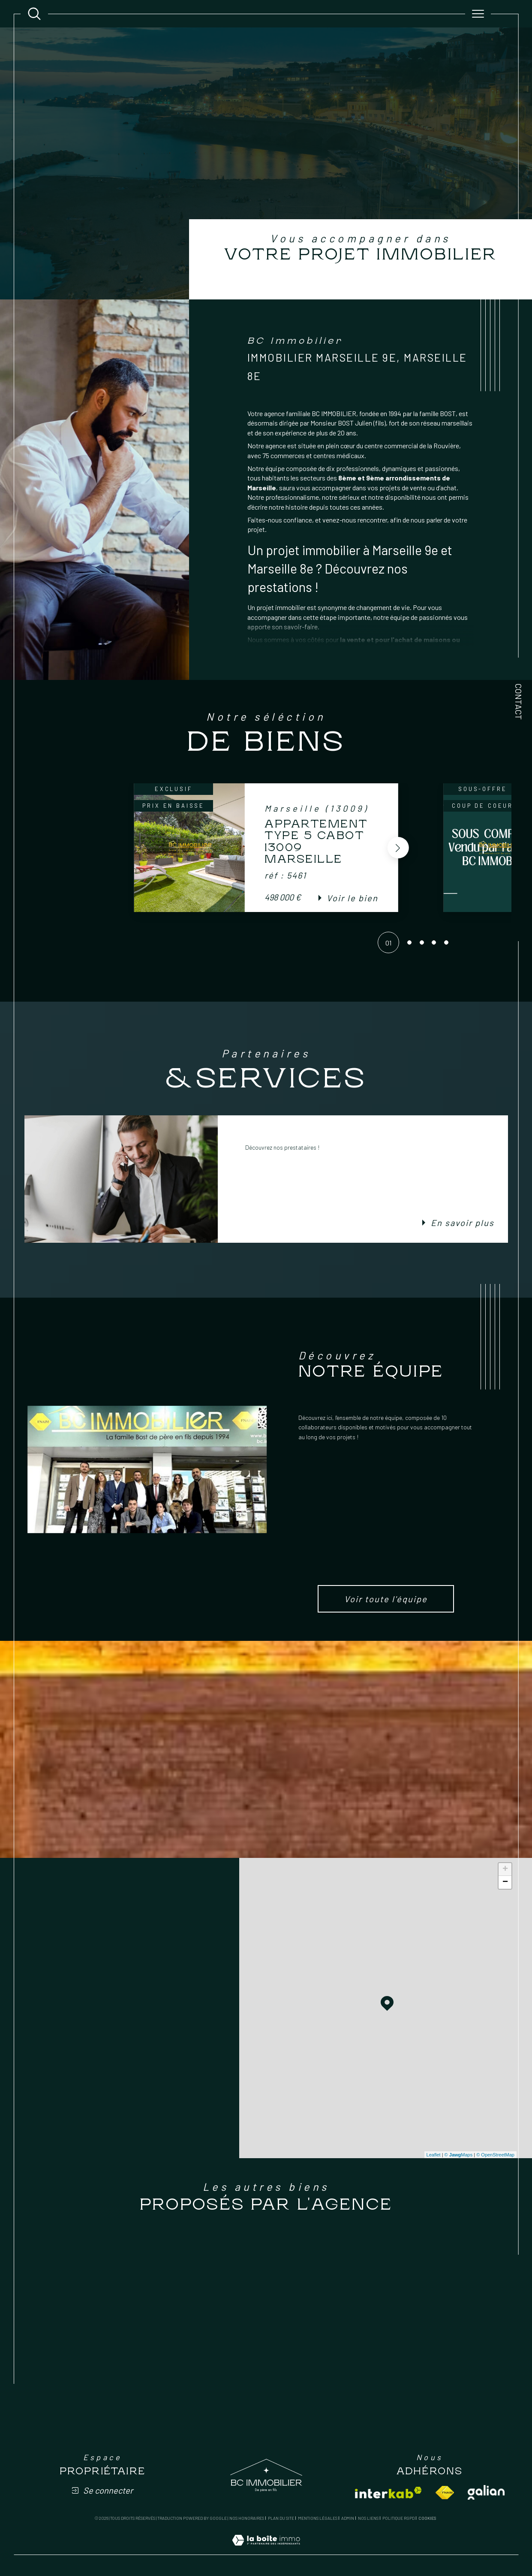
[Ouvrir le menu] (478, 13)
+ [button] (505, 1869)
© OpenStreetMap (495, 2154)
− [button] (505, 1882)
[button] (398, 847)
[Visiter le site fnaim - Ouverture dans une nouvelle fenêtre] (445, 2492)
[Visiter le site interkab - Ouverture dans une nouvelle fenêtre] (388, 2492)
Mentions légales (317, 2518)
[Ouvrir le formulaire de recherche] (34, 14)
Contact (519, 701)
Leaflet (434, 2154)
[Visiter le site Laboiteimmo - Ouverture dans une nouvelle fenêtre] (266, 2550)
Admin (347, 2518)
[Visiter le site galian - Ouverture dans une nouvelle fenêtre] (486, 2492)
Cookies (427, 2518)
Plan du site (281, 2518)
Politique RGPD (398, 2518)
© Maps (459, 2154)
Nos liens (368, 2518)
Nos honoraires (246, 2518)
